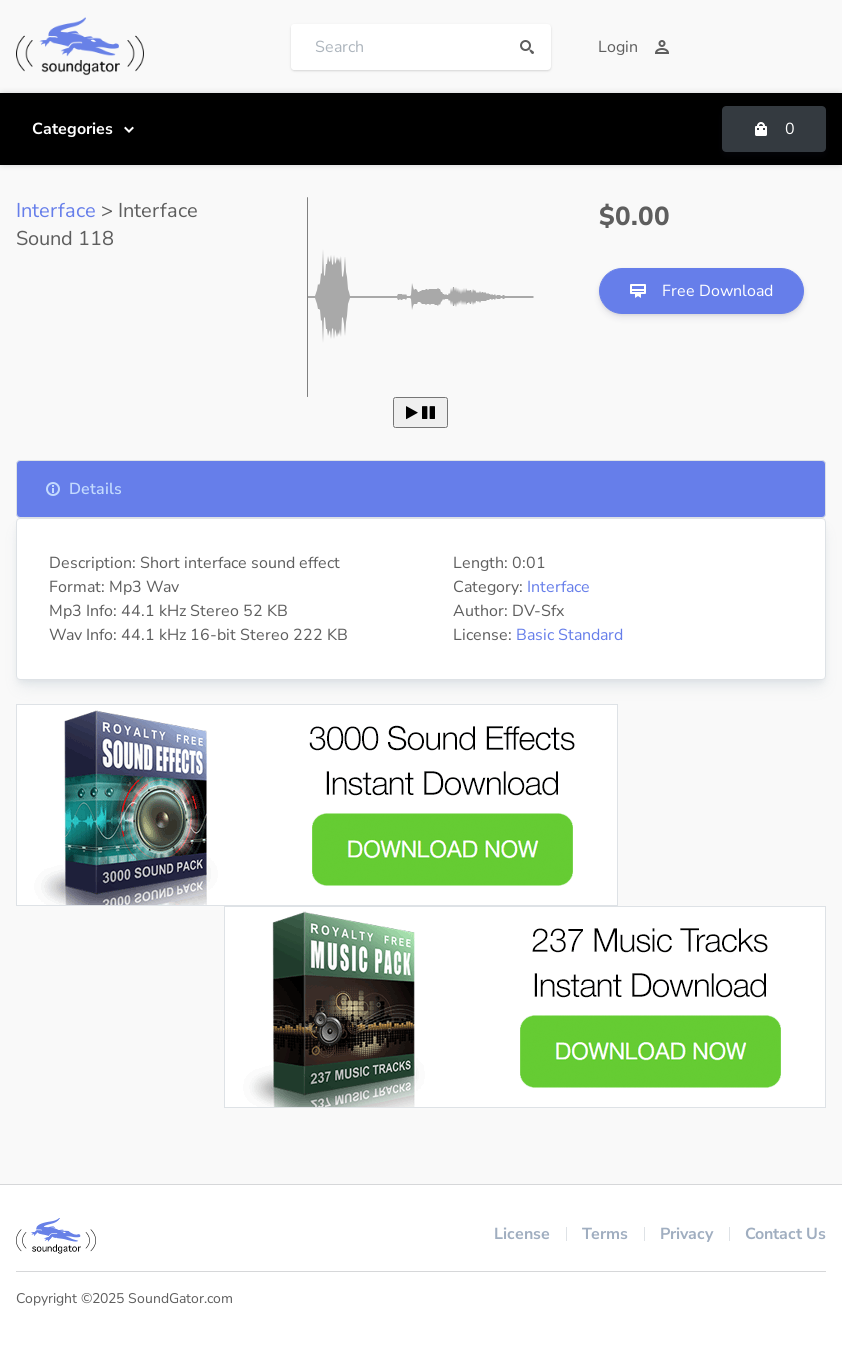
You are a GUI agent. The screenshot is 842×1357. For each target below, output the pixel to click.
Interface (56, 210)
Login (634, 47)
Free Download (701, 291)
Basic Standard (569, 635)
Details (83, 489)
